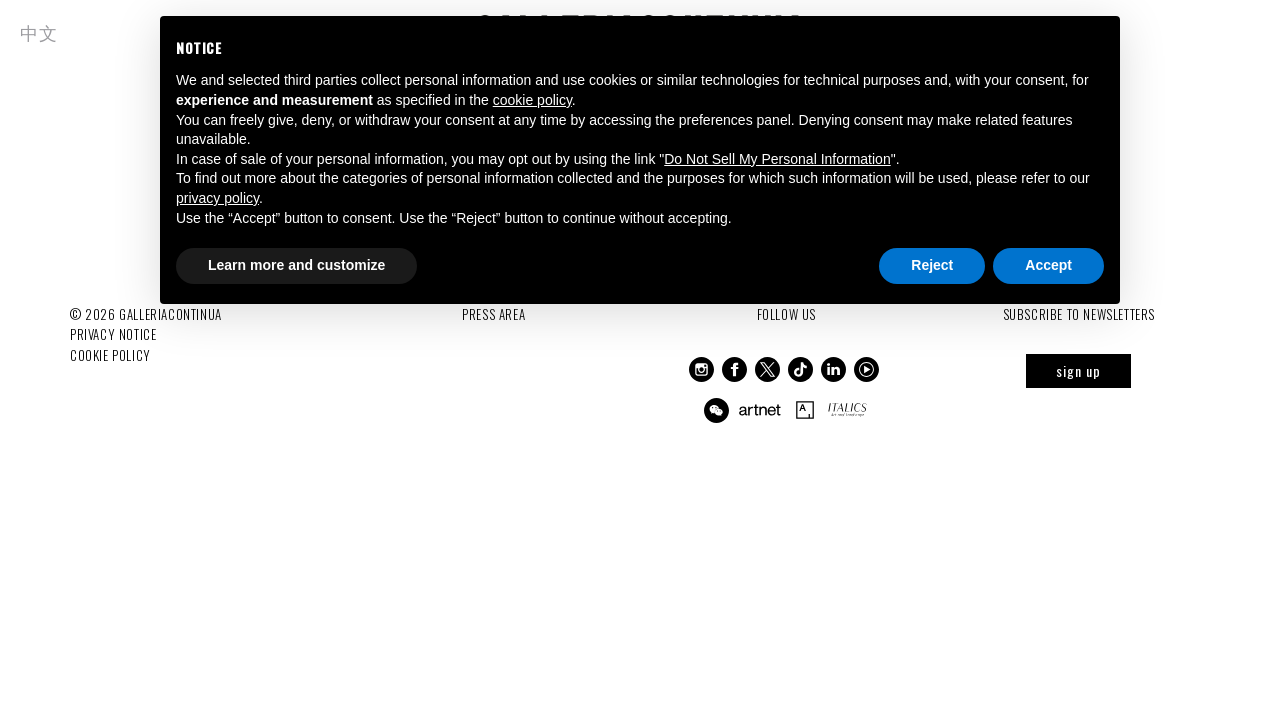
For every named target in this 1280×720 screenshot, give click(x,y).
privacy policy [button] (217, 198)
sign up (1078, 370)
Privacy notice (113, 334)
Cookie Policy (110, 355)
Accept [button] (1048, 265)
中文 (38, 32)
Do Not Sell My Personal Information (777, 159)
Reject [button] (932, 265)
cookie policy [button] (532, 100)
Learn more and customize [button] (296, 265)
